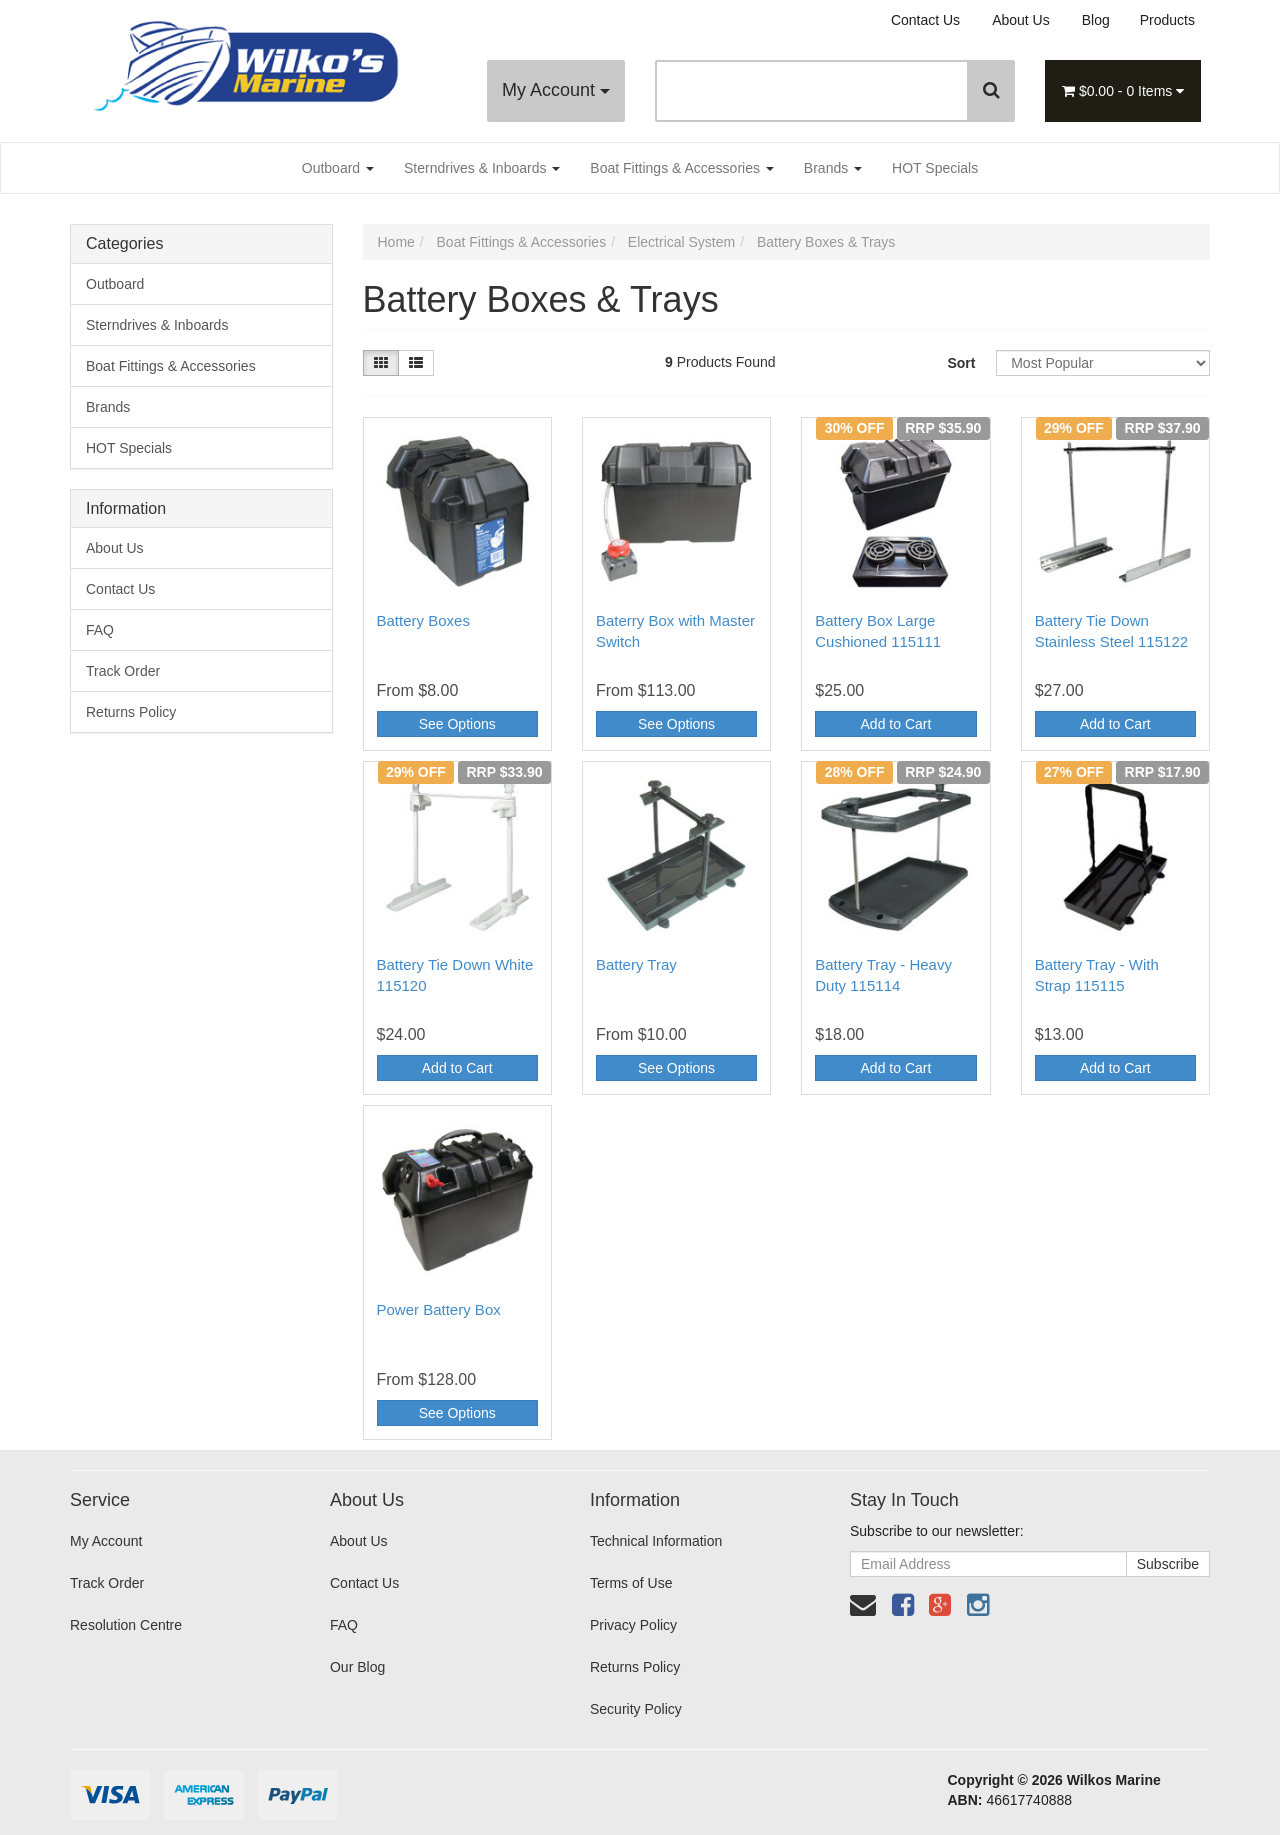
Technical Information (656, 1541)
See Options (457, 724)
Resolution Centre (126, 1625)
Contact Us (925, 20)
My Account (556, 90)
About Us (1021, 20)
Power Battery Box (439, 1309)
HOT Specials (935, 168)
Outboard (338, 168)
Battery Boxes (423, 620)
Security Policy (636, 1709)
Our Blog (357, 1667)
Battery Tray (636, 964)
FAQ (100, 630)
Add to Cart (896, 724)
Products (1167, 20)
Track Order (123, 671)
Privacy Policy (633, 1625)
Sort (961, 363)
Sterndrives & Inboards (482, 168)
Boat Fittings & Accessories (682, 168)
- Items (1123, 91)
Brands (833, 168)
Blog (1096, 20)
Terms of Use (631, 1583)
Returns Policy (131, 712)
